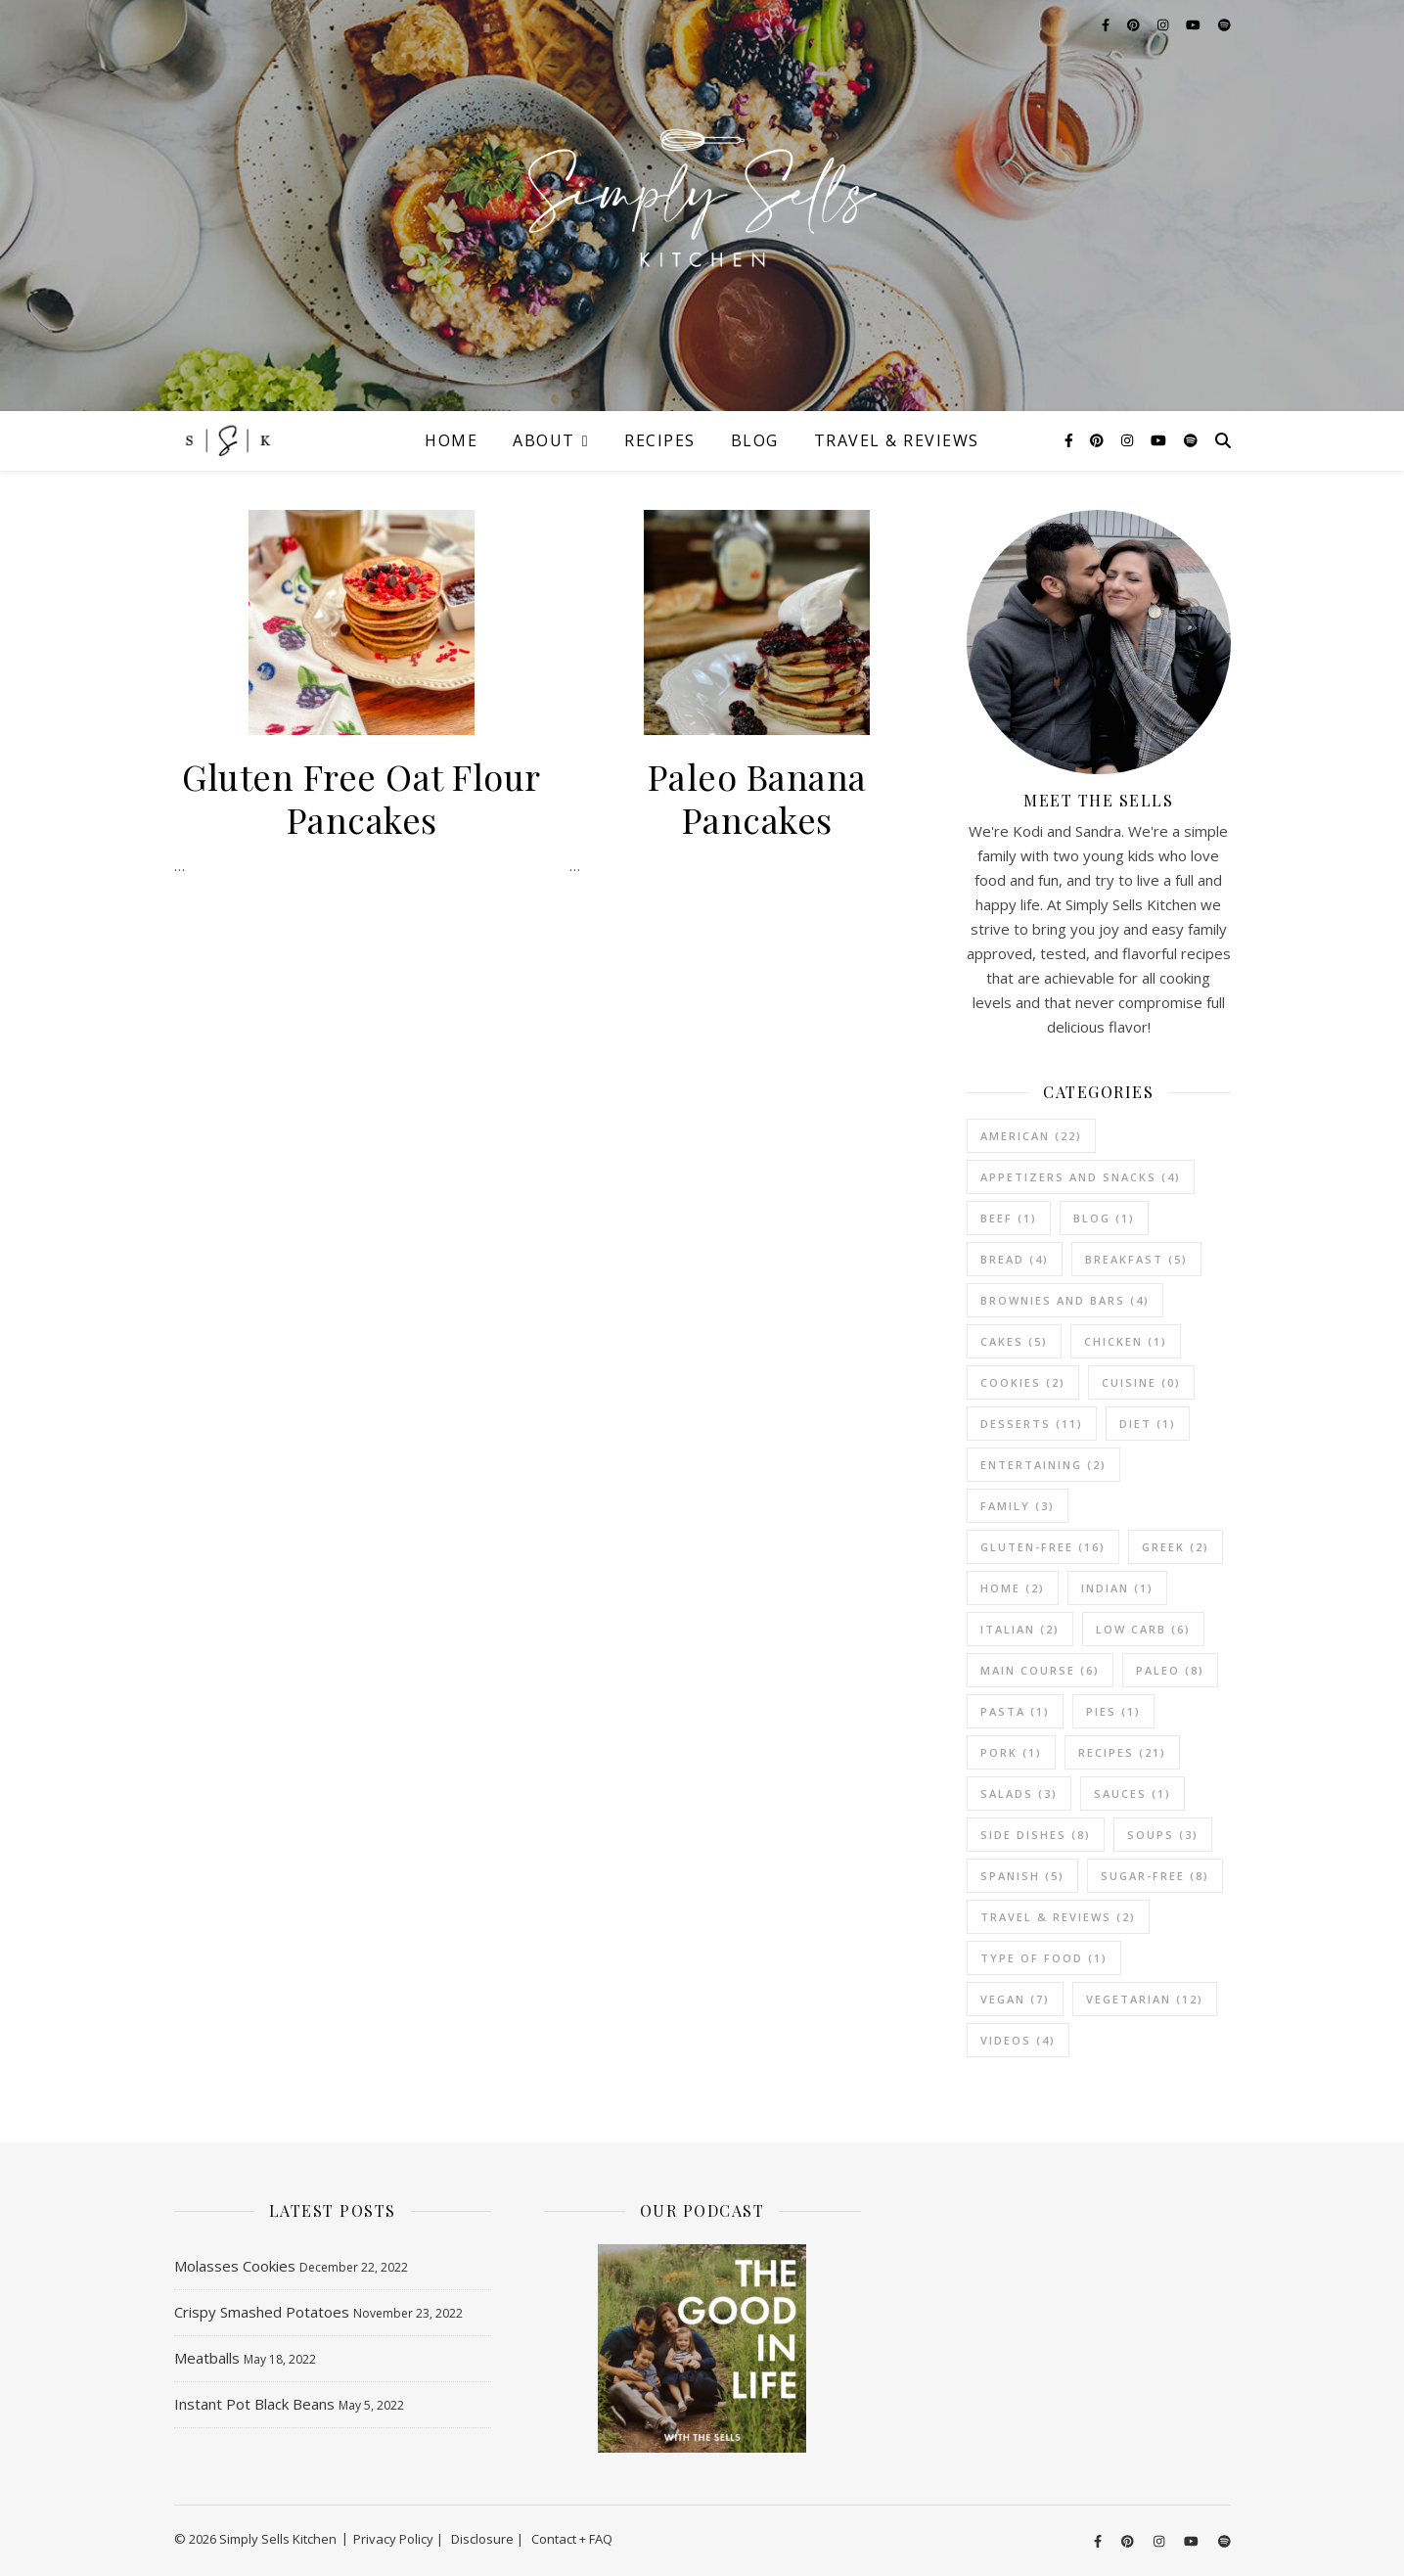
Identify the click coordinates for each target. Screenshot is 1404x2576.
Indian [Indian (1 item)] (1117, 1588)
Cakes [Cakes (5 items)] (1014, 1341)
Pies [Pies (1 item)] (1113, 1711)
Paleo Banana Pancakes (757, 798)
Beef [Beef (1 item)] (1008, 1218)
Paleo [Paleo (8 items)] (1170, 1670)
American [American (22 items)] (1031, 1135)
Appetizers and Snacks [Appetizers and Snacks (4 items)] (1080, 1177)
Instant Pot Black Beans (254, 2404)
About (544, 440)
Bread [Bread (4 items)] (1014, 1259)
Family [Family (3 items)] (1017, 1505)
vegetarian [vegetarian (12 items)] (1144, 1999)
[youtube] (1160, 440)
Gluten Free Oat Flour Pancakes (361, 798)
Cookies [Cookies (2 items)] (1022, 1382)
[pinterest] (1099, 440)
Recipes (660, 440)
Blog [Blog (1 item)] (1104, 1218)
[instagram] (1129, 440)
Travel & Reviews (896, 440)
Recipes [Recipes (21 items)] (1122, 1752)
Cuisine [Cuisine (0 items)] (1141, 1382)
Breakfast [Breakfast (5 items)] (1136, 1259)
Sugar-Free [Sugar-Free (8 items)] (1155, 1875)
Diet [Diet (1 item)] (1147, 1423)
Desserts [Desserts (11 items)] (1031, 1423)
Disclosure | (487, 2539)
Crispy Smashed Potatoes (261, 2312)
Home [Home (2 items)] (1012, 1588)
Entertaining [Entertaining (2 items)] (1043, 1464)
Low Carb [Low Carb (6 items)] (1143, 1629)
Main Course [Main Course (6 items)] (1040, 1670)
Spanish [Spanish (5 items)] (1022, 1875)
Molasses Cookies (234, 2266)
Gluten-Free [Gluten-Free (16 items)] (1043, 1547)
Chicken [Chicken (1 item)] (1125, 1341)
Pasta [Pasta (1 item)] (1015, 1711)
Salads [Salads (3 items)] (1019, 1793)
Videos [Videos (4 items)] (1018, 2040)
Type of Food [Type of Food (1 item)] (1044, 1958)
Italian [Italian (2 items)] (1020, 1629)
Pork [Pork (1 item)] (1011, 1752)
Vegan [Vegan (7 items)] (1015, 1999)
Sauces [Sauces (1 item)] (1132, 1793)
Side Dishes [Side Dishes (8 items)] (1035, 1834)
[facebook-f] (1070, 440)
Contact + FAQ (571, 2539)
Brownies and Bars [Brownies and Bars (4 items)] (1065, 1300)
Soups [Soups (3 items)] (1163, 1834)
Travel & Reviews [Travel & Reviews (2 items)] (1058, 1916)
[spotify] (1191, 440)
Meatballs (207, 2358)
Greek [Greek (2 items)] (1175, 1547)
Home (451, 440)
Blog (755, 440)
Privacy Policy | (398, 2539)
